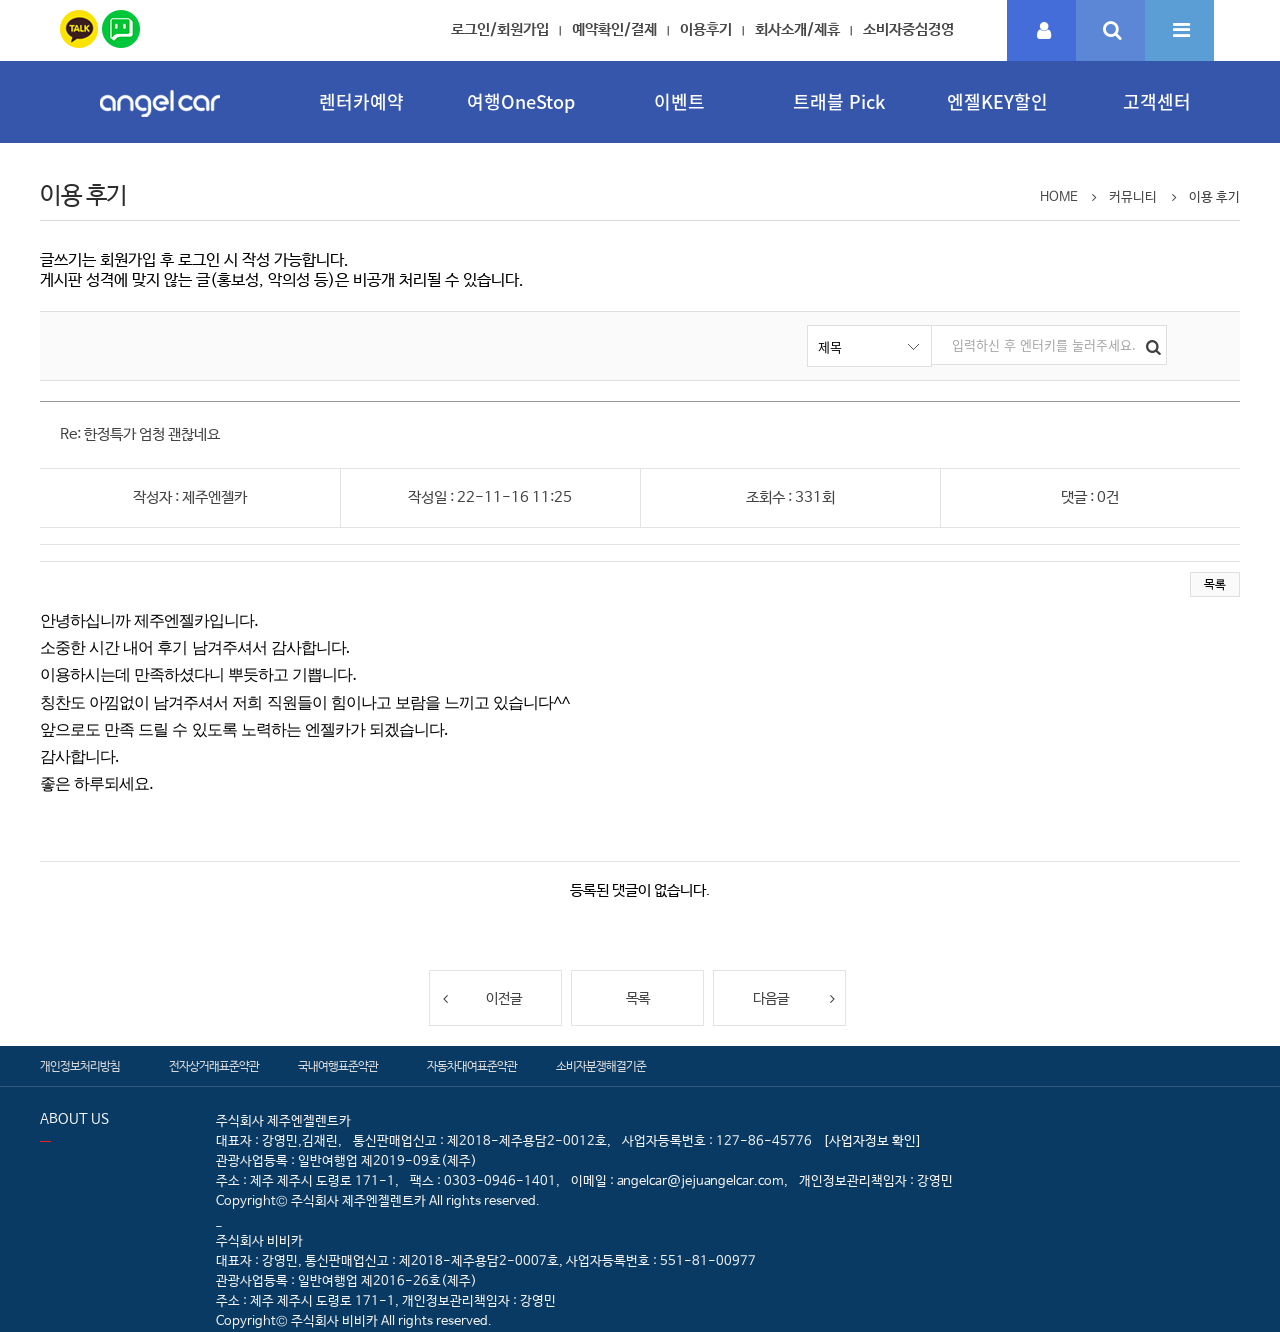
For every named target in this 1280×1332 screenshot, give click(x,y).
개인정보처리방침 (80, 1067)
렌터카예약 (361, 101)
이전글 (481, 998)
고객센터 (1157, 101)
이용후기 (706, 29)
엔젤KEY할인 (997, 101)
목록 (1215, 585)
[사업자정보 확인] (872, 1141)
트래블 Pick (839, 101)
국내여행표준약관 (338, 1067)
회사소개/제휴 (797, 29)
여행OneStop (521, 101)
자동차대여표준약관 (472, 1067)
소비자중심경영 (908, 29)
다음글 (794, 998)
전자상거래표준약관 (214, 1067)
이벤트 (679, 101)
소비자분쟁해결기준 (601, 1067)
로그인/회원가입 (500, 29)
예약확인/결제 (614, 29)
